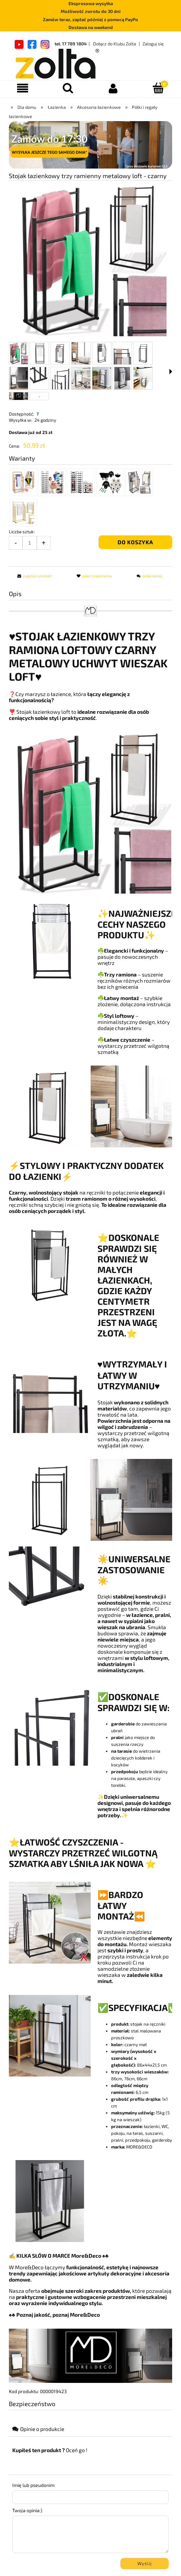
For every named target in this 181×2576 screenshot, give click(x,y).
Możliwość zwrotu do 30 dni (91, 11)
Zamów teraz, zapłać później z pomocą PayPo (90, 19)
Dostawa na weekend (91, 27)
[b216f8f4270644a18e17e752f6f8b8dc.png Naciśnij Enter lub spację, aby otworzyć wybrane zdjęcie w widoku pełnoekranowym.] (90, 260)
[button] (170, 371)
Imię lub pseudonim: (33, 2485)
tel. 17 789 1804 (71, 43)
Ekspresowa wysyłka (91, 3)
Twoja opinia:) (27, 2510)
